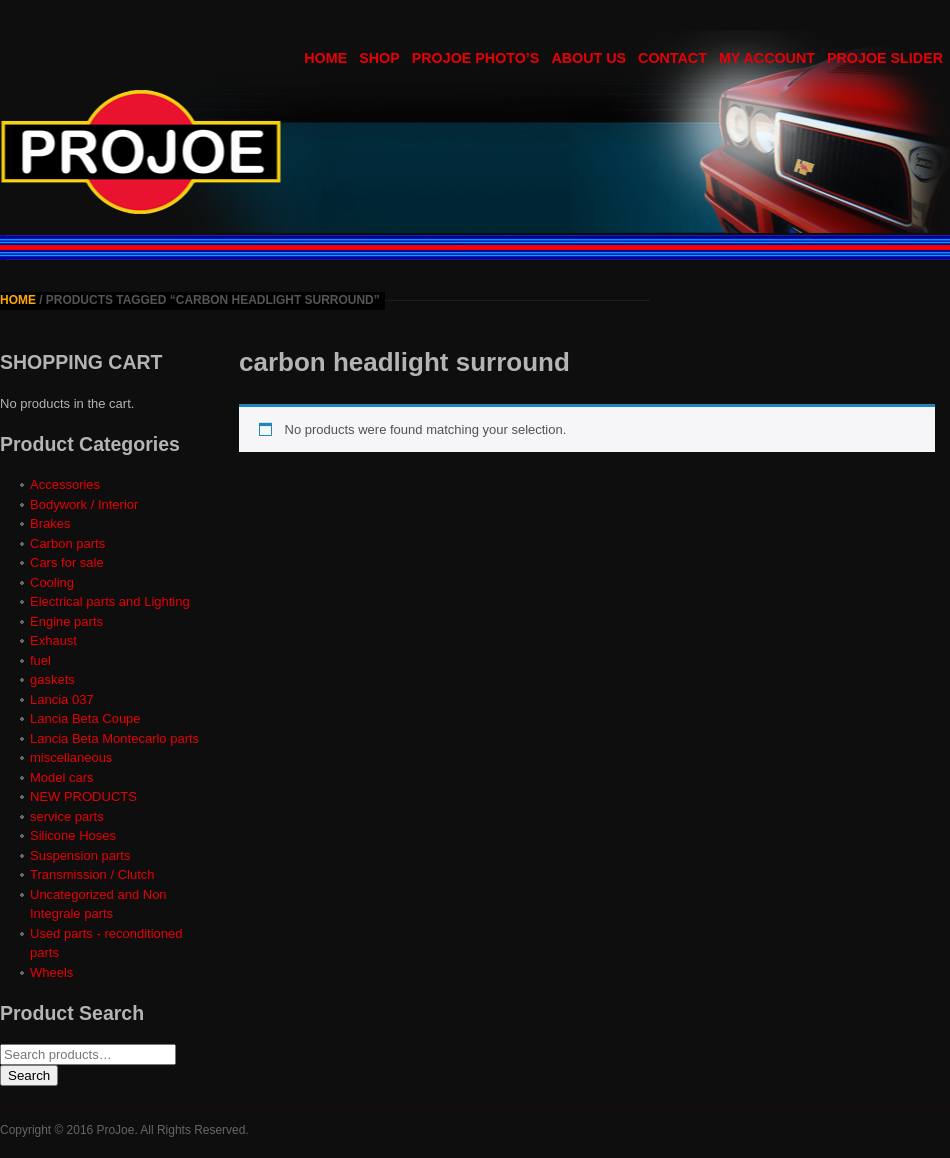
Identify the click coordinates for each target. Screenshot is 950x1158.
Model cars (62, 777)
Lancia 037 (62, 699)
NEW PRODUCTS (83, 796)
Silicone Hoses (73, 835)
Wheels (51, 972)
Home (18, 300)
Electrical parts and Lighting (110, 601)
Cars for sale (67, 562)
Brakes (50, 523)
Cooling (52, 582)
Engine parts (66, 621)
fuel (40, 660)
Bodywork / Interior (84, 504)
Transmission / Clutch (92, 874)
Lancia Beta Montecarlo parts (114, 738)
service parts (67, 816)
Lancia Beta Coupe (85, 718)
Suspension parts (80, 855)
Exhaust (53, 640)
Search (29, 1075)
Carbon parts (67, 543)
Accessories (65, 484)
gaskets (52, 679)
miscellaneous (71, 757)
